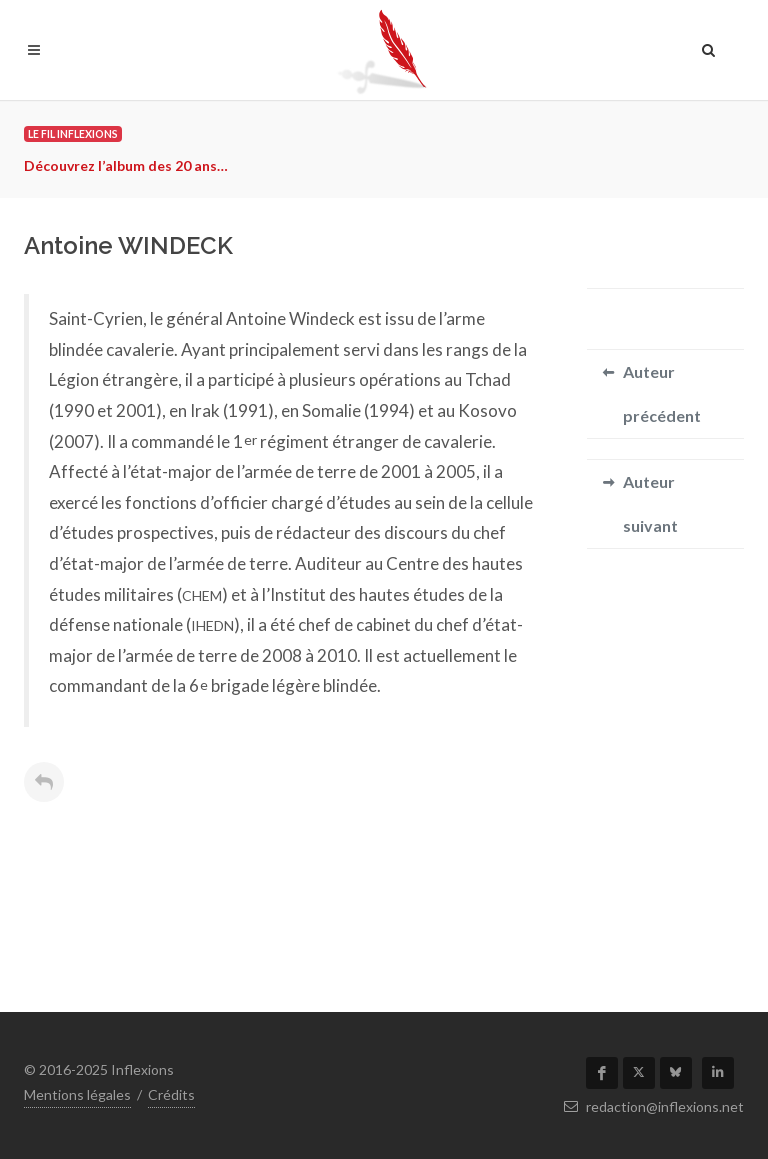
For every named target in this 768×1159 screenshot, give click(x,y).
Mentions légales (77, 1094)
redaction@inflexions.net (654, 1106)
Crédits (171, 1094)
